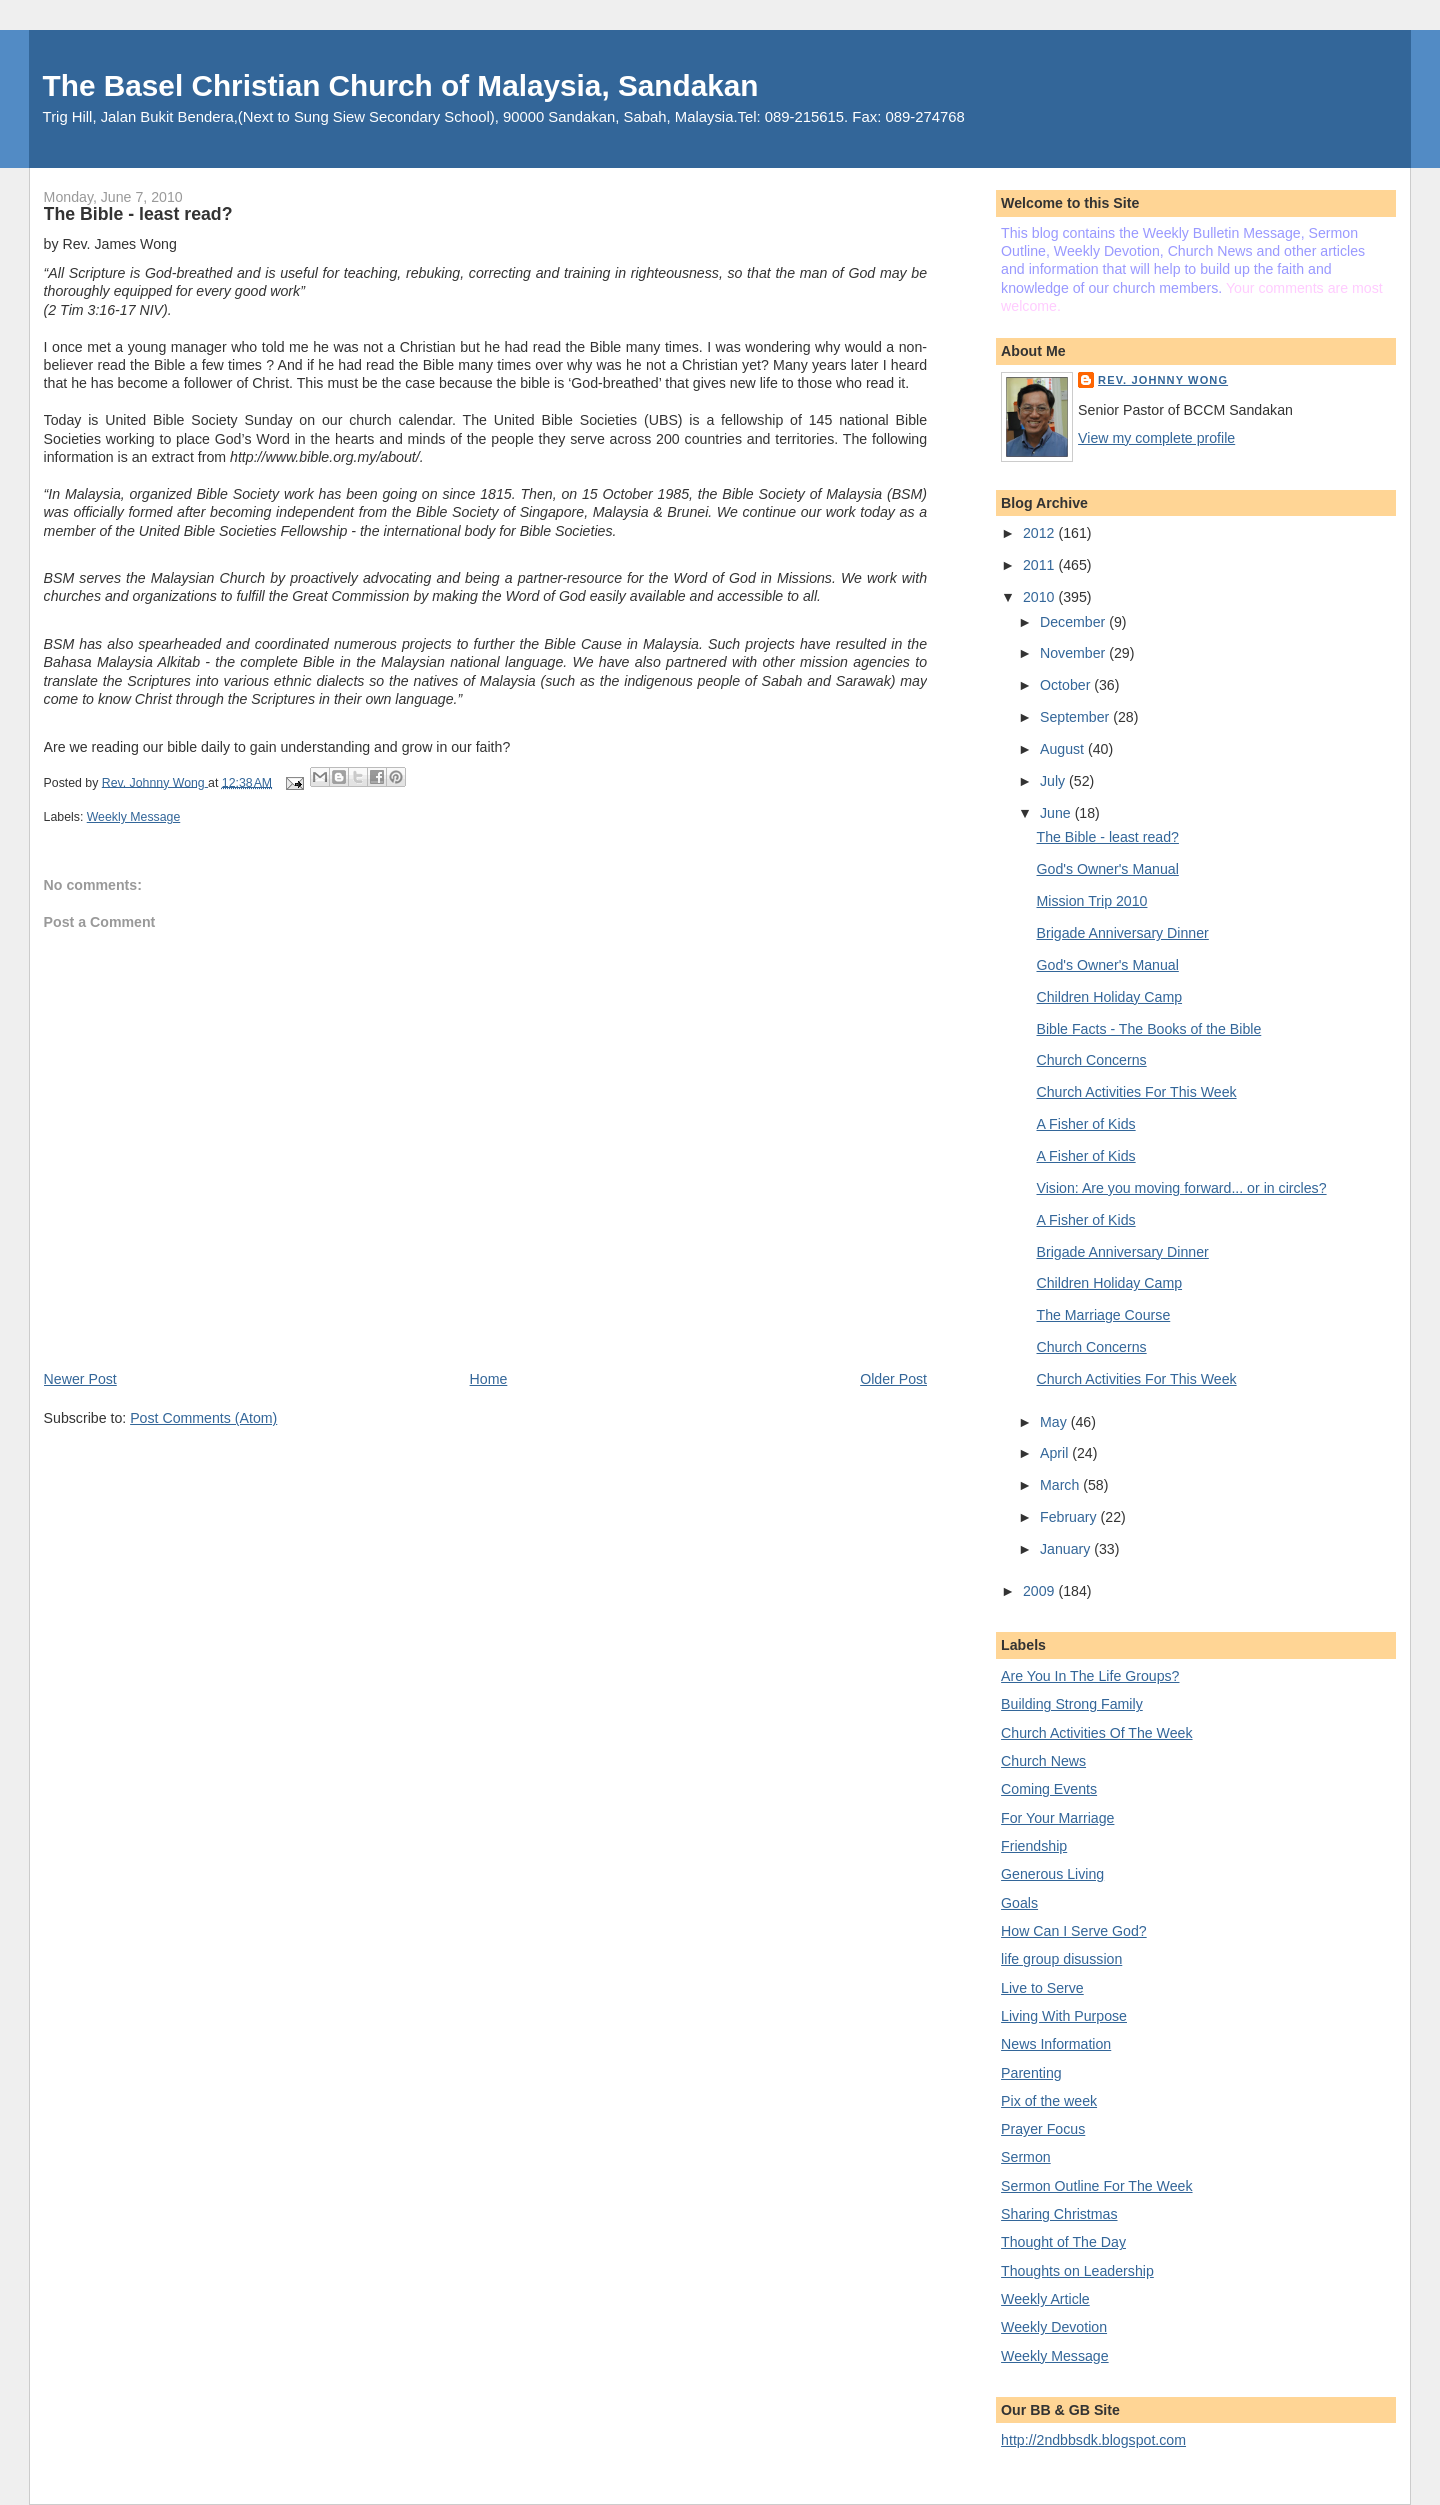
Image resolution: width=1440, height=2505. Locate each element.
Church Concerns (1092, 1060)
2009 (1040, 1591)
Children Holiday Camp (1110, 997)
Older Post (893, 1379)
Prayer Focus (1043, 2129)
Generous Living (1052, 1874)
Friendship (1034, 1846)
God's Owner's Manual (1108, 869)
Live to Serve (1042, 1988)
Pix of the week (1049, 2101)
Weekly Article (1045, 2299)
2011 (1040, 565)
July (1054, 781)
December (1074, 622)
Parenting (1031, 2073)
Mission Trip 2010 (1092, 901)
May (1055, 1422)
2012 (1040, 533)
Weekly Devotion (1054, 2327)
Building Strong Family (1072, 1704)
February (1070, 1517)
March (1061, 1485)
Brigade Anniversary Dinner (1123, 933)
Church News (1043, 1761)
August (1064, 749)
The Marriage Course (1104, 1315)
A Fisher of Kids (1086, 1124)
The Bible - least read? (1108, 837)
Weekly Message (134, 817)
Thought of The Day (1063, 2242)
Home (489, 1379)
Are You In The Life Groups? (1090, 1676)
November (1074, 653)
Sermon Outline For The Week (1096, 2186)
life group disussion (1061, 1959)
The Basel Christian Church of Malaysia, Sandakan (401, 85)
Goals (1019, 1903)
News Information (1056, 2044)
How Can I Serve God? (1074, 1931)
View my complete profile (1156, 438)
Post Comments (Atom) (203, 1418)
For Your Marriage (1057, 1818)
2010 (1040, 597)
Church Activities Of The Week (1096, 1733)
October (1067, 685)
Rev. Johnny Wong (1163, 380)
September (1076, 717)
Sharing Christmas (1059, 2214)
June (1057, 813)
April (1056, 1453)
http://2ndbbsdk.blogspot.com (1093, 2440)
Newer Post (80, 1379)
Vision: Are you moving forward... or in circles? (1182, 1188)
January (1067, 1549)
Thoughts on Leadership (1077, 2271)
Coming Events (1049, 1789)
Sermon (1026, 2157)
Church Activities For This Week (1137, 1092)
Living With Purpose (1064, 2016)
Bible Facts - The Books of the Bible (1149, 1029)
